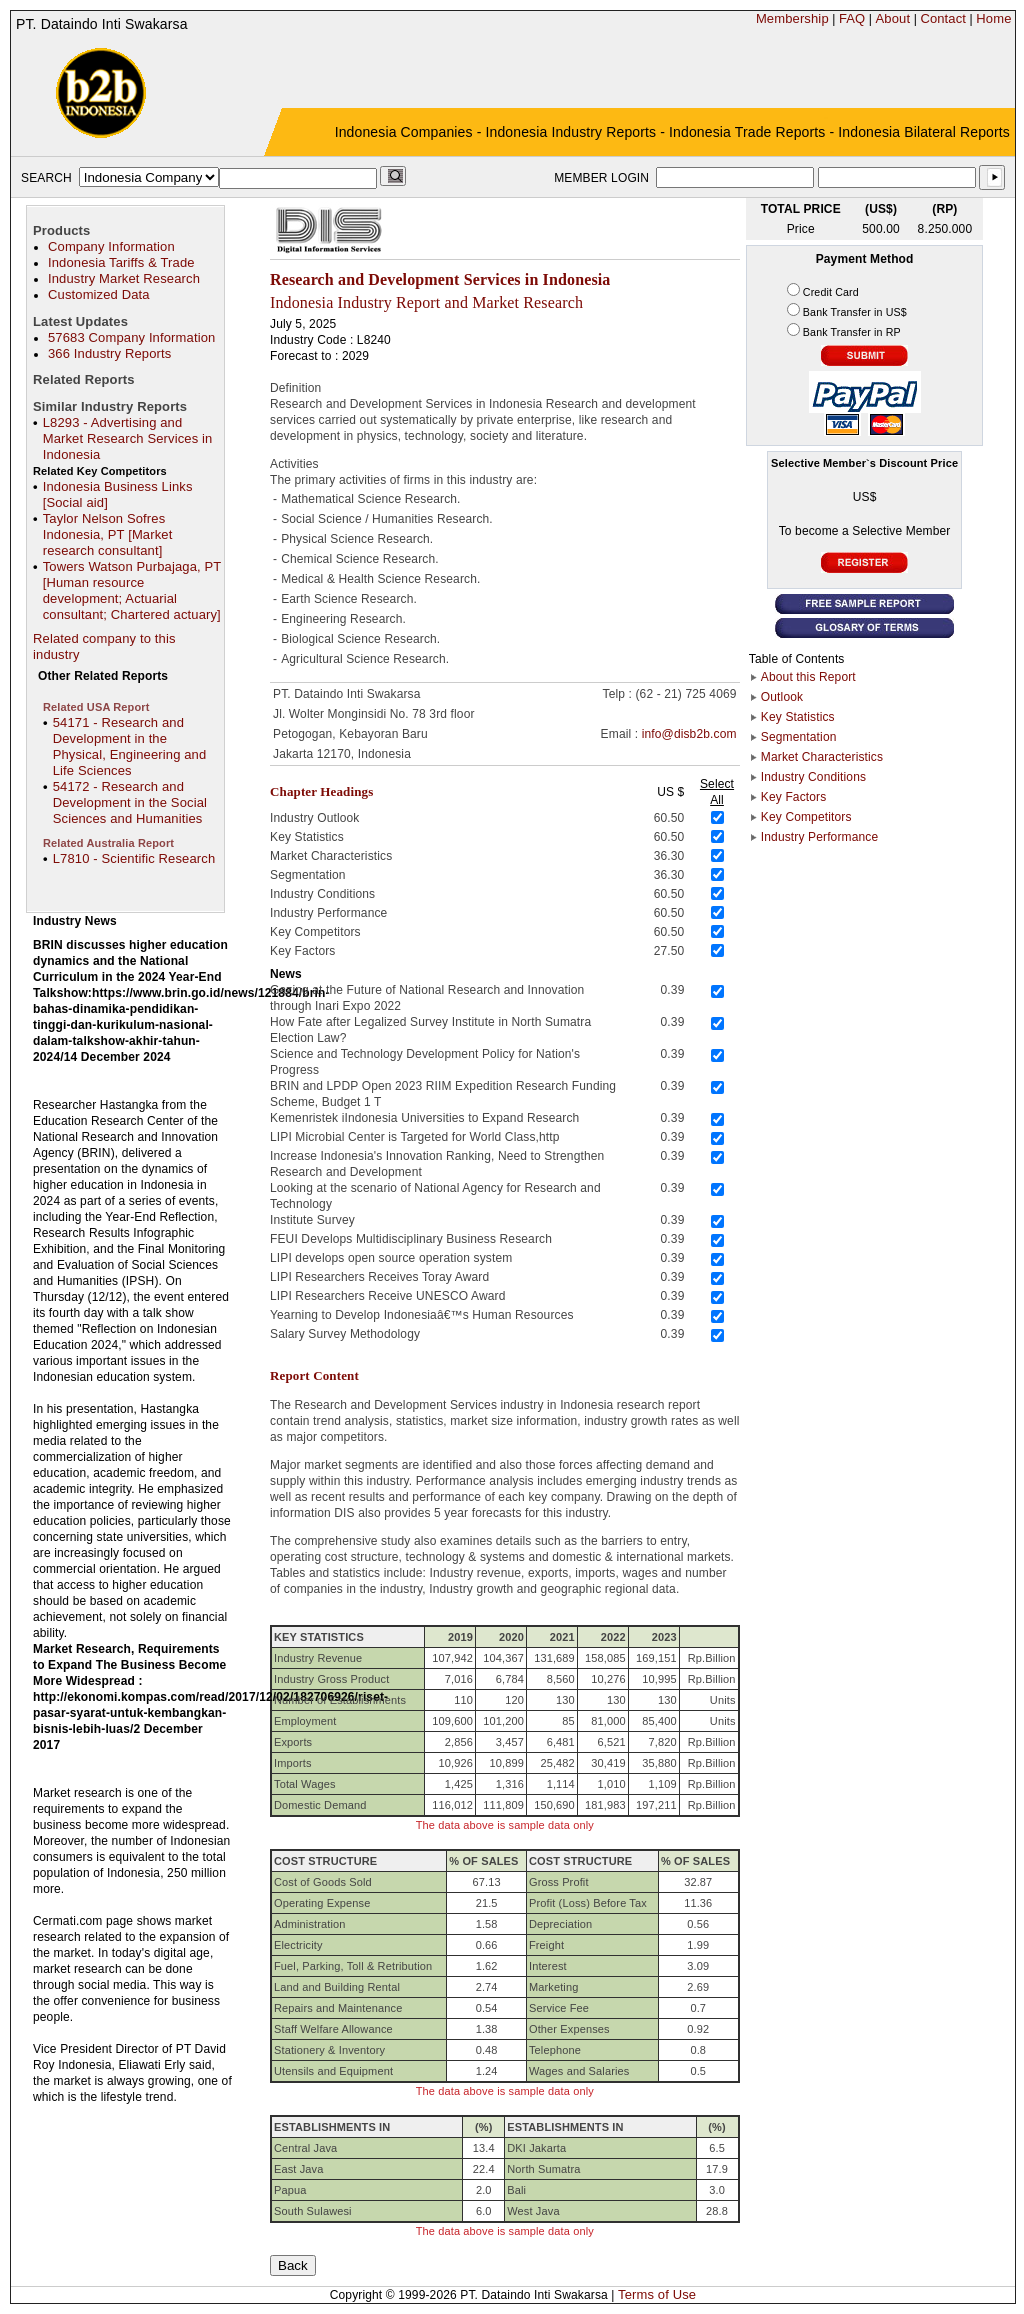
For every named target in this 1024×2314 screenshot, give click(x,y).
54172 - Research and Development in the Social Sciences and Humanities (130, 802)
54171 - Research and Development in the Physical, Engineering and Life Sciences (130, 746)
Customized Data (99, 294)
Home (993, 18)
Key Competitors (806, 817)
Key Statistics (798, 717)
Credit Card (831, 292)
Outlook (782, 697)
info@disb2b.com (689, 734)
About (893, 18)
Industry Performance (819, 837)
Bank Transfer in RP (852, 332)
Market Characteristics (822, 757)
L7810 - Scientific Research (134, 858)
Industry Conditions (813, 777)
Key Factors (794, 797)
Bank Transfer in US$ (855, 312)
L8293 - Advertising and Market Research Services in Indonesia (128, 438)
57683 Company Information (131, 337)
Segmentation (799, 737)
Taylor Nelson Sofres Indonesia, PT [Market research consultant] (108, 534)
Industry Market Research (124, 278)
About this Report (808, 677)
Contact (943, 18)
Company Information (111, 246)
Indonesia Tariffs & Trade (121, 262)
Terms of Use (657, 2294)
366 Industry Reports (109, 353)
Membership (792, 18)
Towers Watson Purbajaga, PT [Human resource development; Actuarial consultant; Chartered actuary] (132, 590)
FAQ (852, 18)
